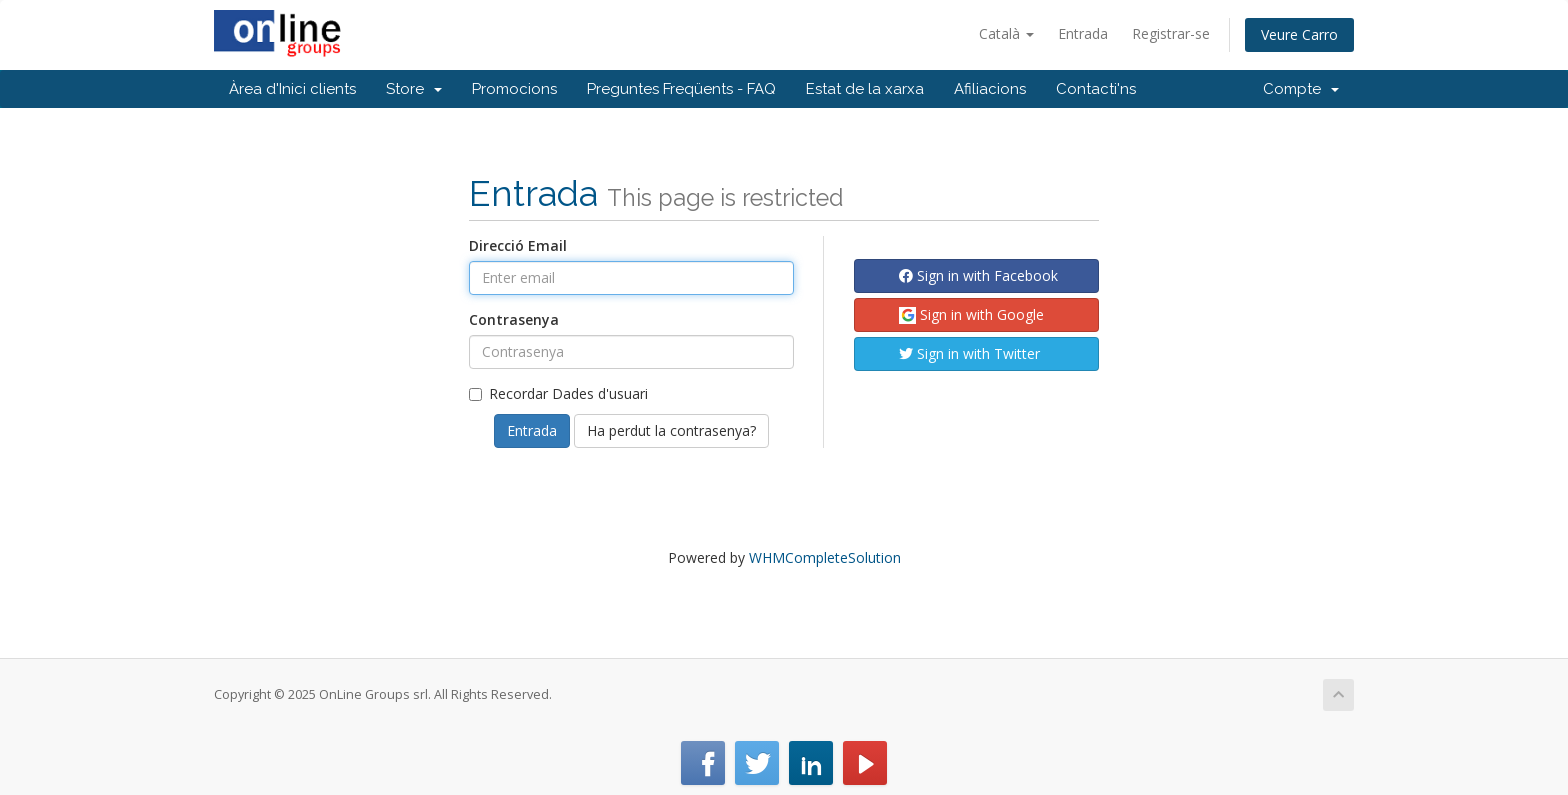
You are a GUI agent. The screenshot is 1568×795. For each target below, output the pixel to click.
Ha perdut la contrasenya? (671, 430)
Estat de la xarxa (865, 89)
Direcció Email (518, 245)
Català (1006, 33)
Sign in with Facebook (978, 275)
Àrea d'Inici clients (292, 89)
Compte (1301, 89)
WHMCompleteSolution (825, 557)
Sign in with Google (971, 315)
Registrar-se (1171, 33)
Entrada (1083, 33)
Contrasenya (514, 319)
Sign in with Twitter (969, 353)
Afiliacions (990, 89)
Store (414, 89)
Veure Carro (1299, 34)
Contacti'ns (1096, 89)
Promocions (514, 89)
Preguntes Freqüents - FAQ (681, 89)
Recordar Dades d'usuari (558, 393)
